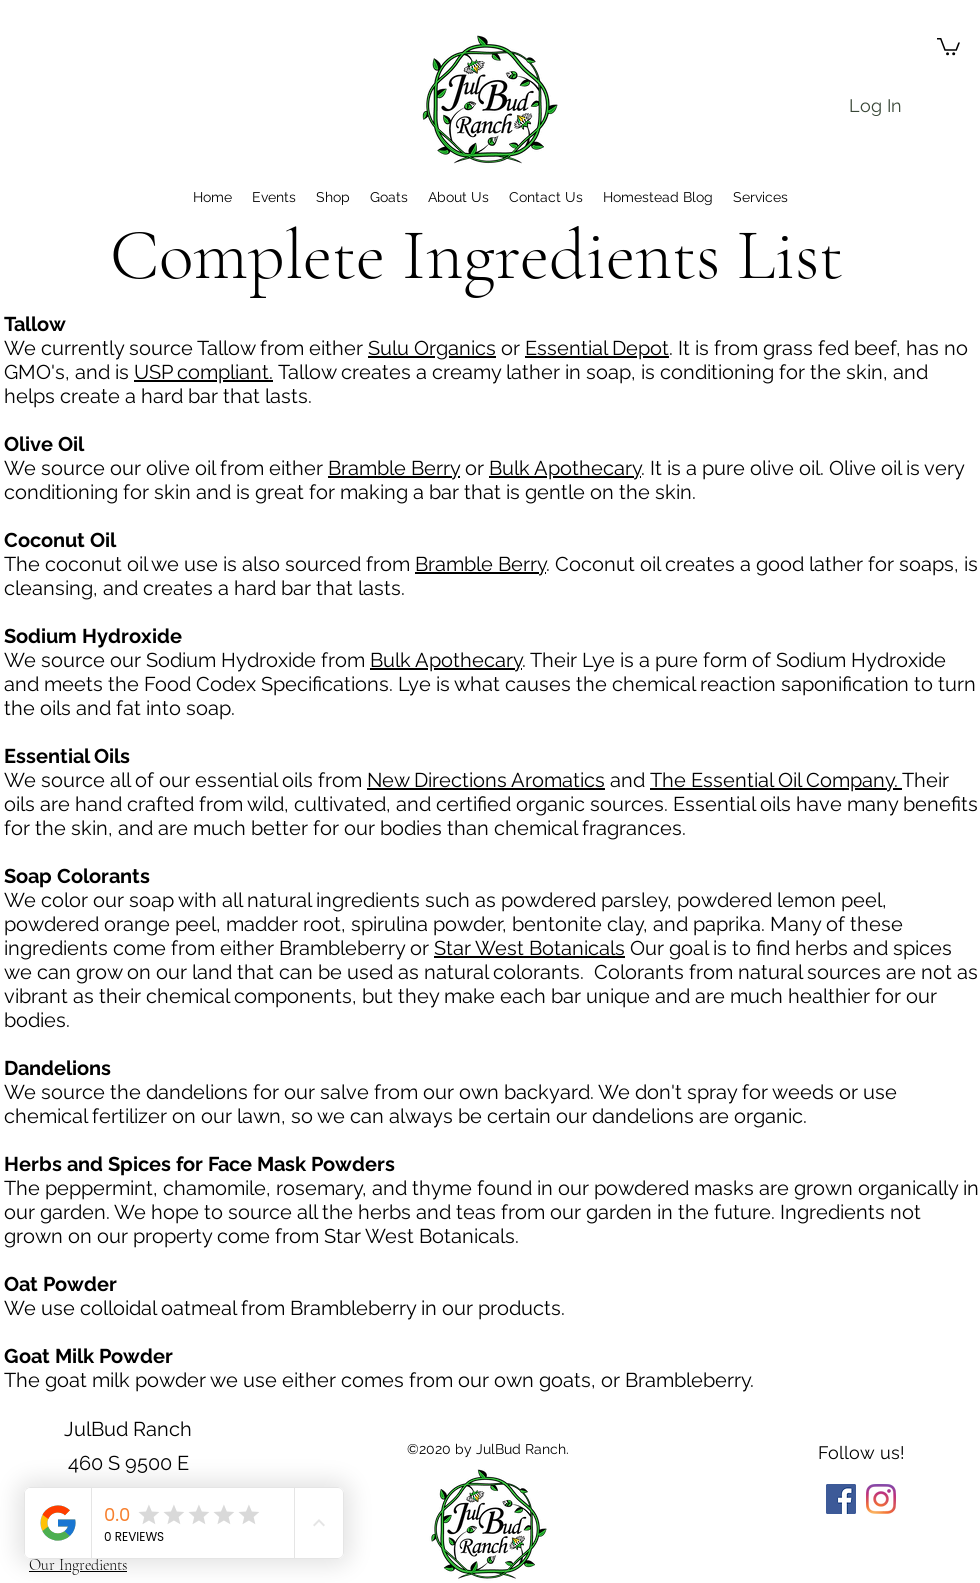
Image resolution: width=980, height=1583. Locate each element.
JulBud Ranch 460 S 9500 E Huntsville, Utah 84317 (128, 1462)
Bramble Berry (394, 468)
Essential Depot (597, 348)
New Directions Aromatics (486, 780)
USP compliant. (203, 372)
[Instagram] (881, 1499)
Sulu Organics (432, 348)
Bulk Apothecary (565, 468)
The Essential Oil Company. (776, 780)
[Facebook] (841, 1499)
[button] (948, 45)
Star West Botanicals (529, 948)
